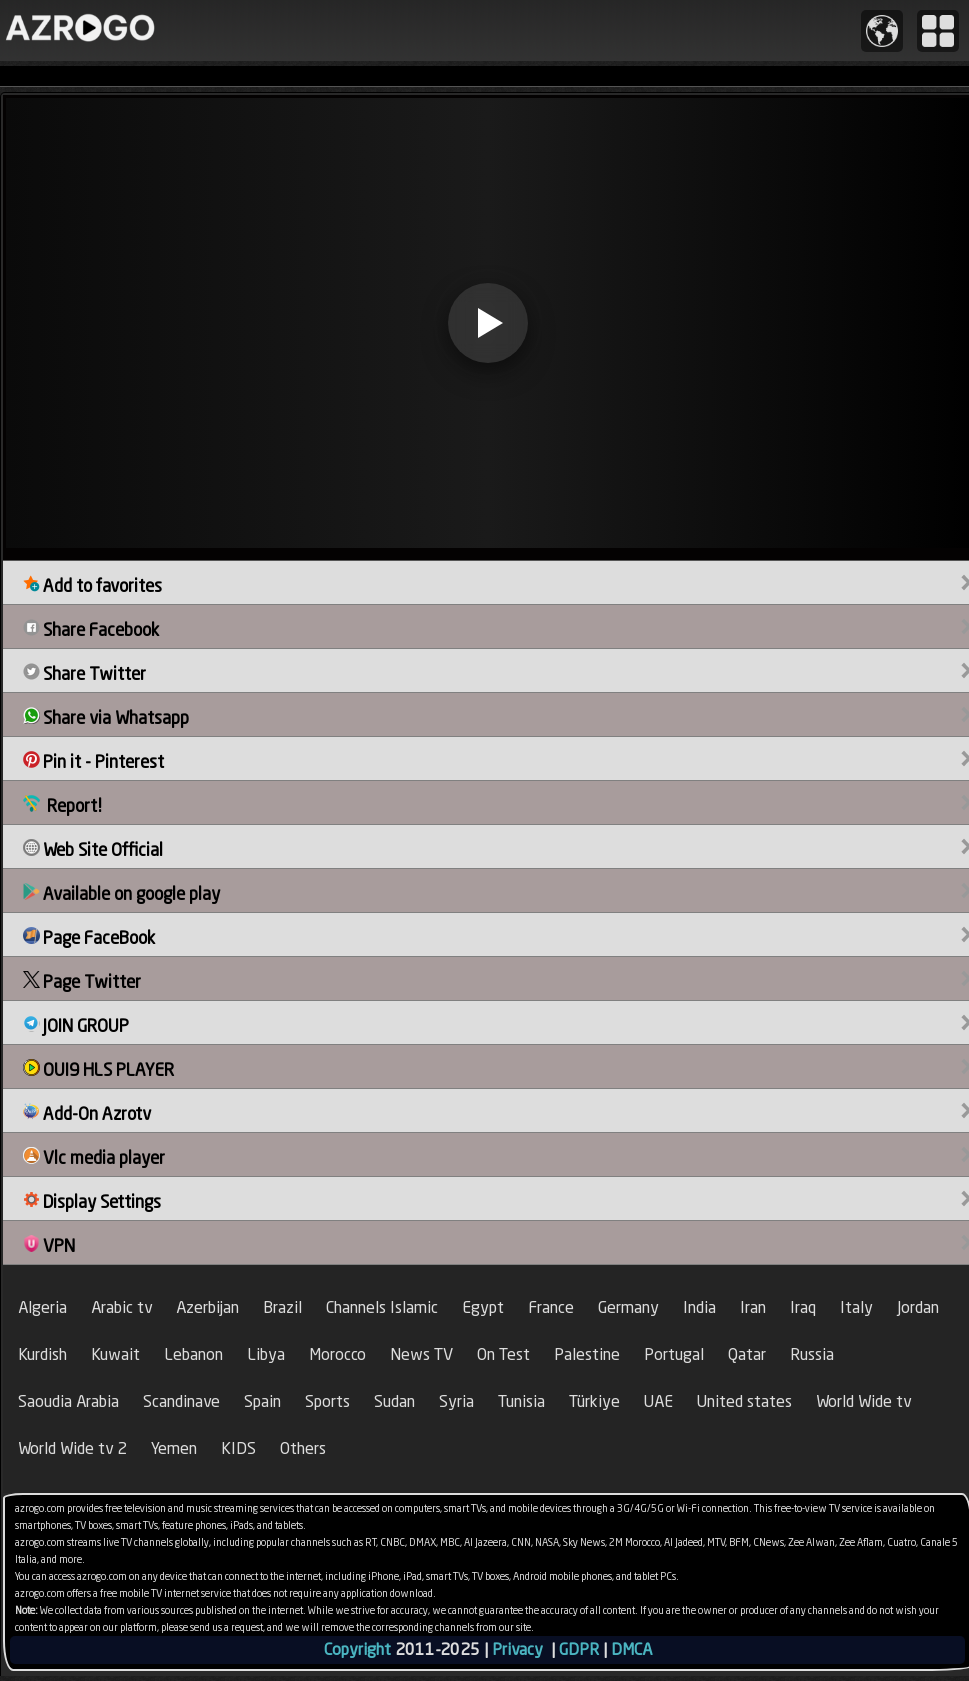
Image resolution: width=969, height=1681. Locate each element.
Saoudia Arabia (68, 1401)
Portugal (674, 1354)
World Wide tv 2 (72, 1448)
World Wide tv (863, 1401)
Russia (812, 1354)
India (699, 1307)
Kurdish (42, 1354)
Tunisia (521, 1401)
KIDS (238, 1448)
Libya (266, 1354)
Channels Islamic (382, 1307)
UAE (658, 1401)
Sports (327, 1401)
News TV (421, 1354)
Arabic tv (121, 1307)
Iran (753, 1307)
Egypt (483, 1307)
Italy (856, 1307)
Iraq (803, 1307)
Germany (628, 1307)
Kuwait (115, 1354)
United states (744, 1401)
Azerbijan (207, 1307)
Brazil (282, 1307)
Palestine (587, 1354)
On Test (503, 1354)
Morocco (337, 1354)
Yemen (174, 1448)
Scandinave (181, 1401)
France (551, 1307)
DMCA (631, 1649)
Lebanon (193, 1354)
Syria (456, 1401)
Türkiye (594, 1401)
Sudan (394, 1401)
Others (303, 1448)
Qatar (747, 1354)
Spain (262, 1401)
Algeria (42, 1307)
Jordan (918, 1307)
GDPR (579, 1649)
